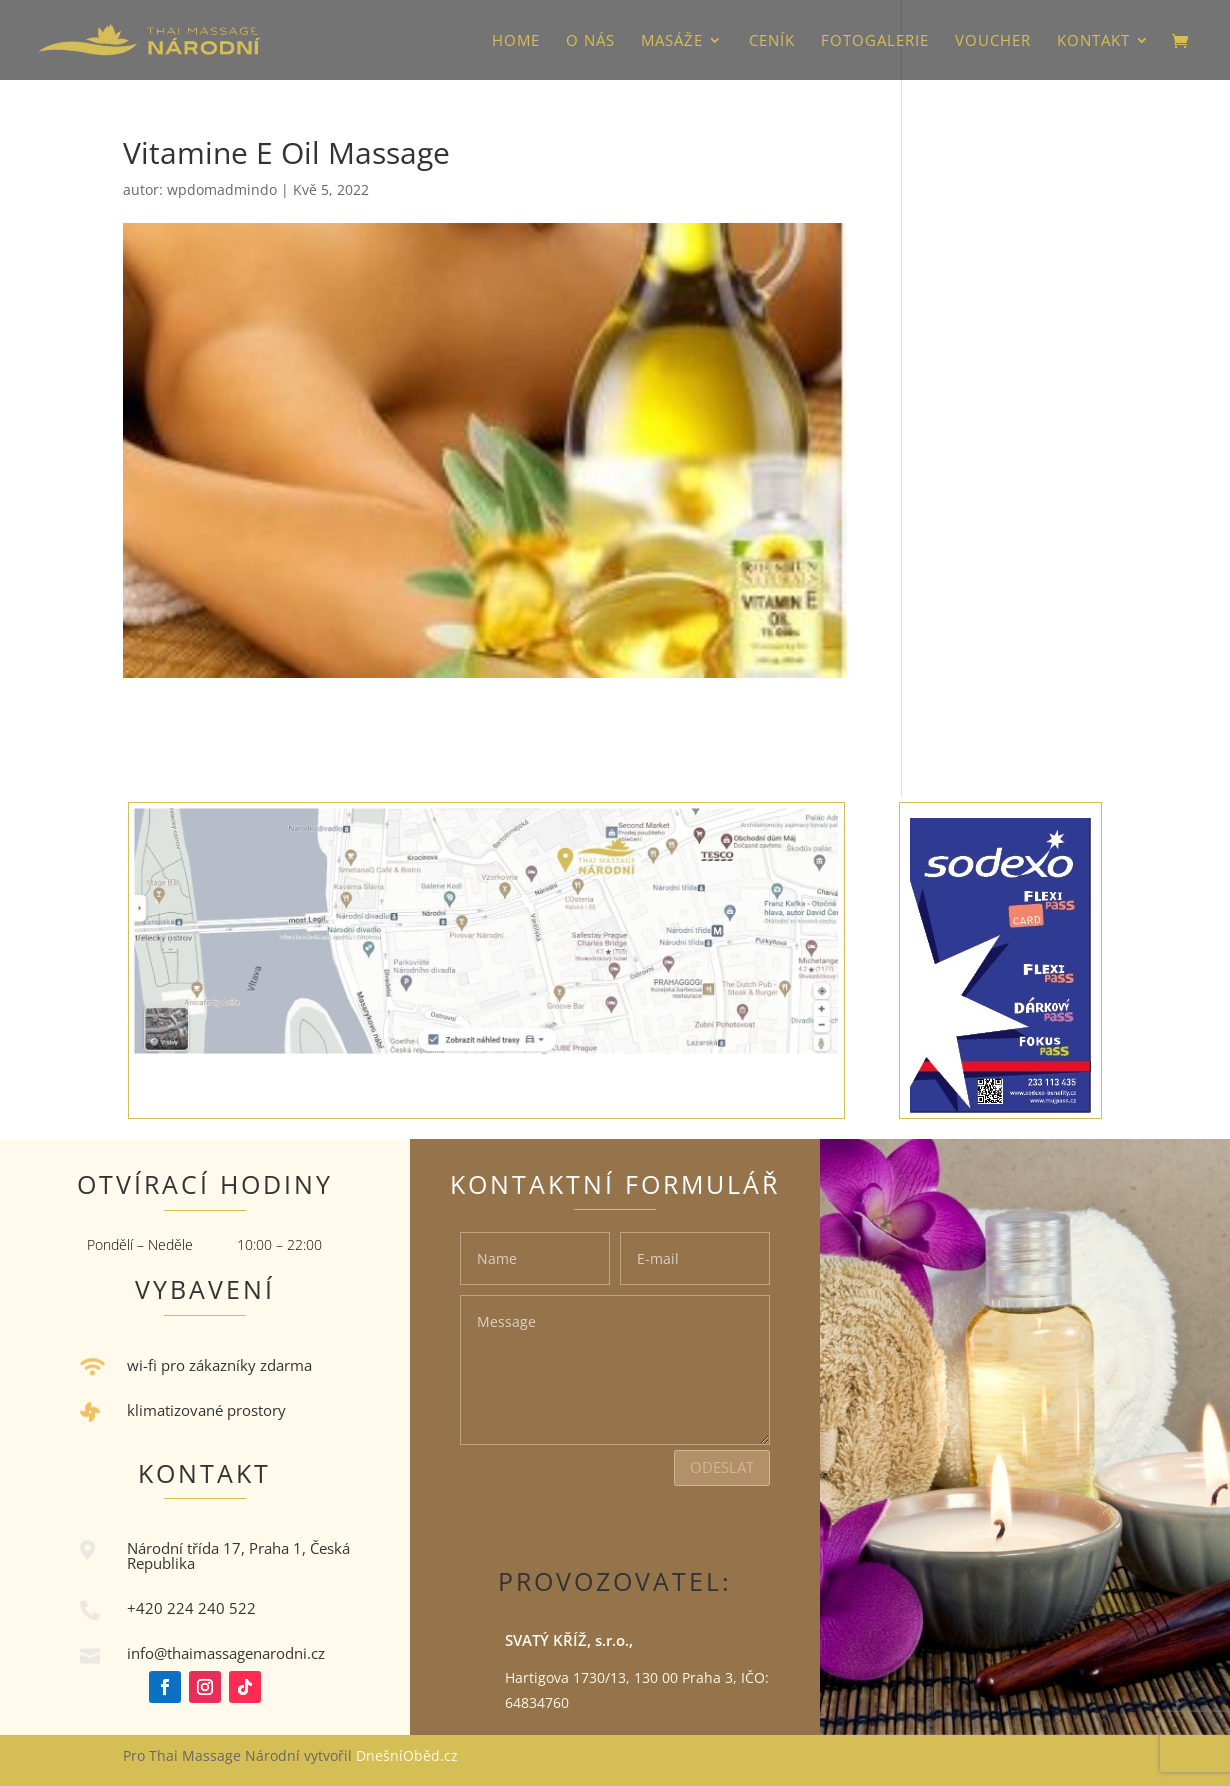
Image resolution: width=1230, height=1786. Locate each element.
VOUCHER (993, 41)
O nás (590, 41)
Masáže (672, 41)
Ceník (772, 41)
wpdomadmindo (222, 189)
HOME (516, 41)
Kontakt (1093, 41)
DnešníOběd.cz (409, 1755)
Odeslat (722, 1467)
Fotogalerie (875, 41)
